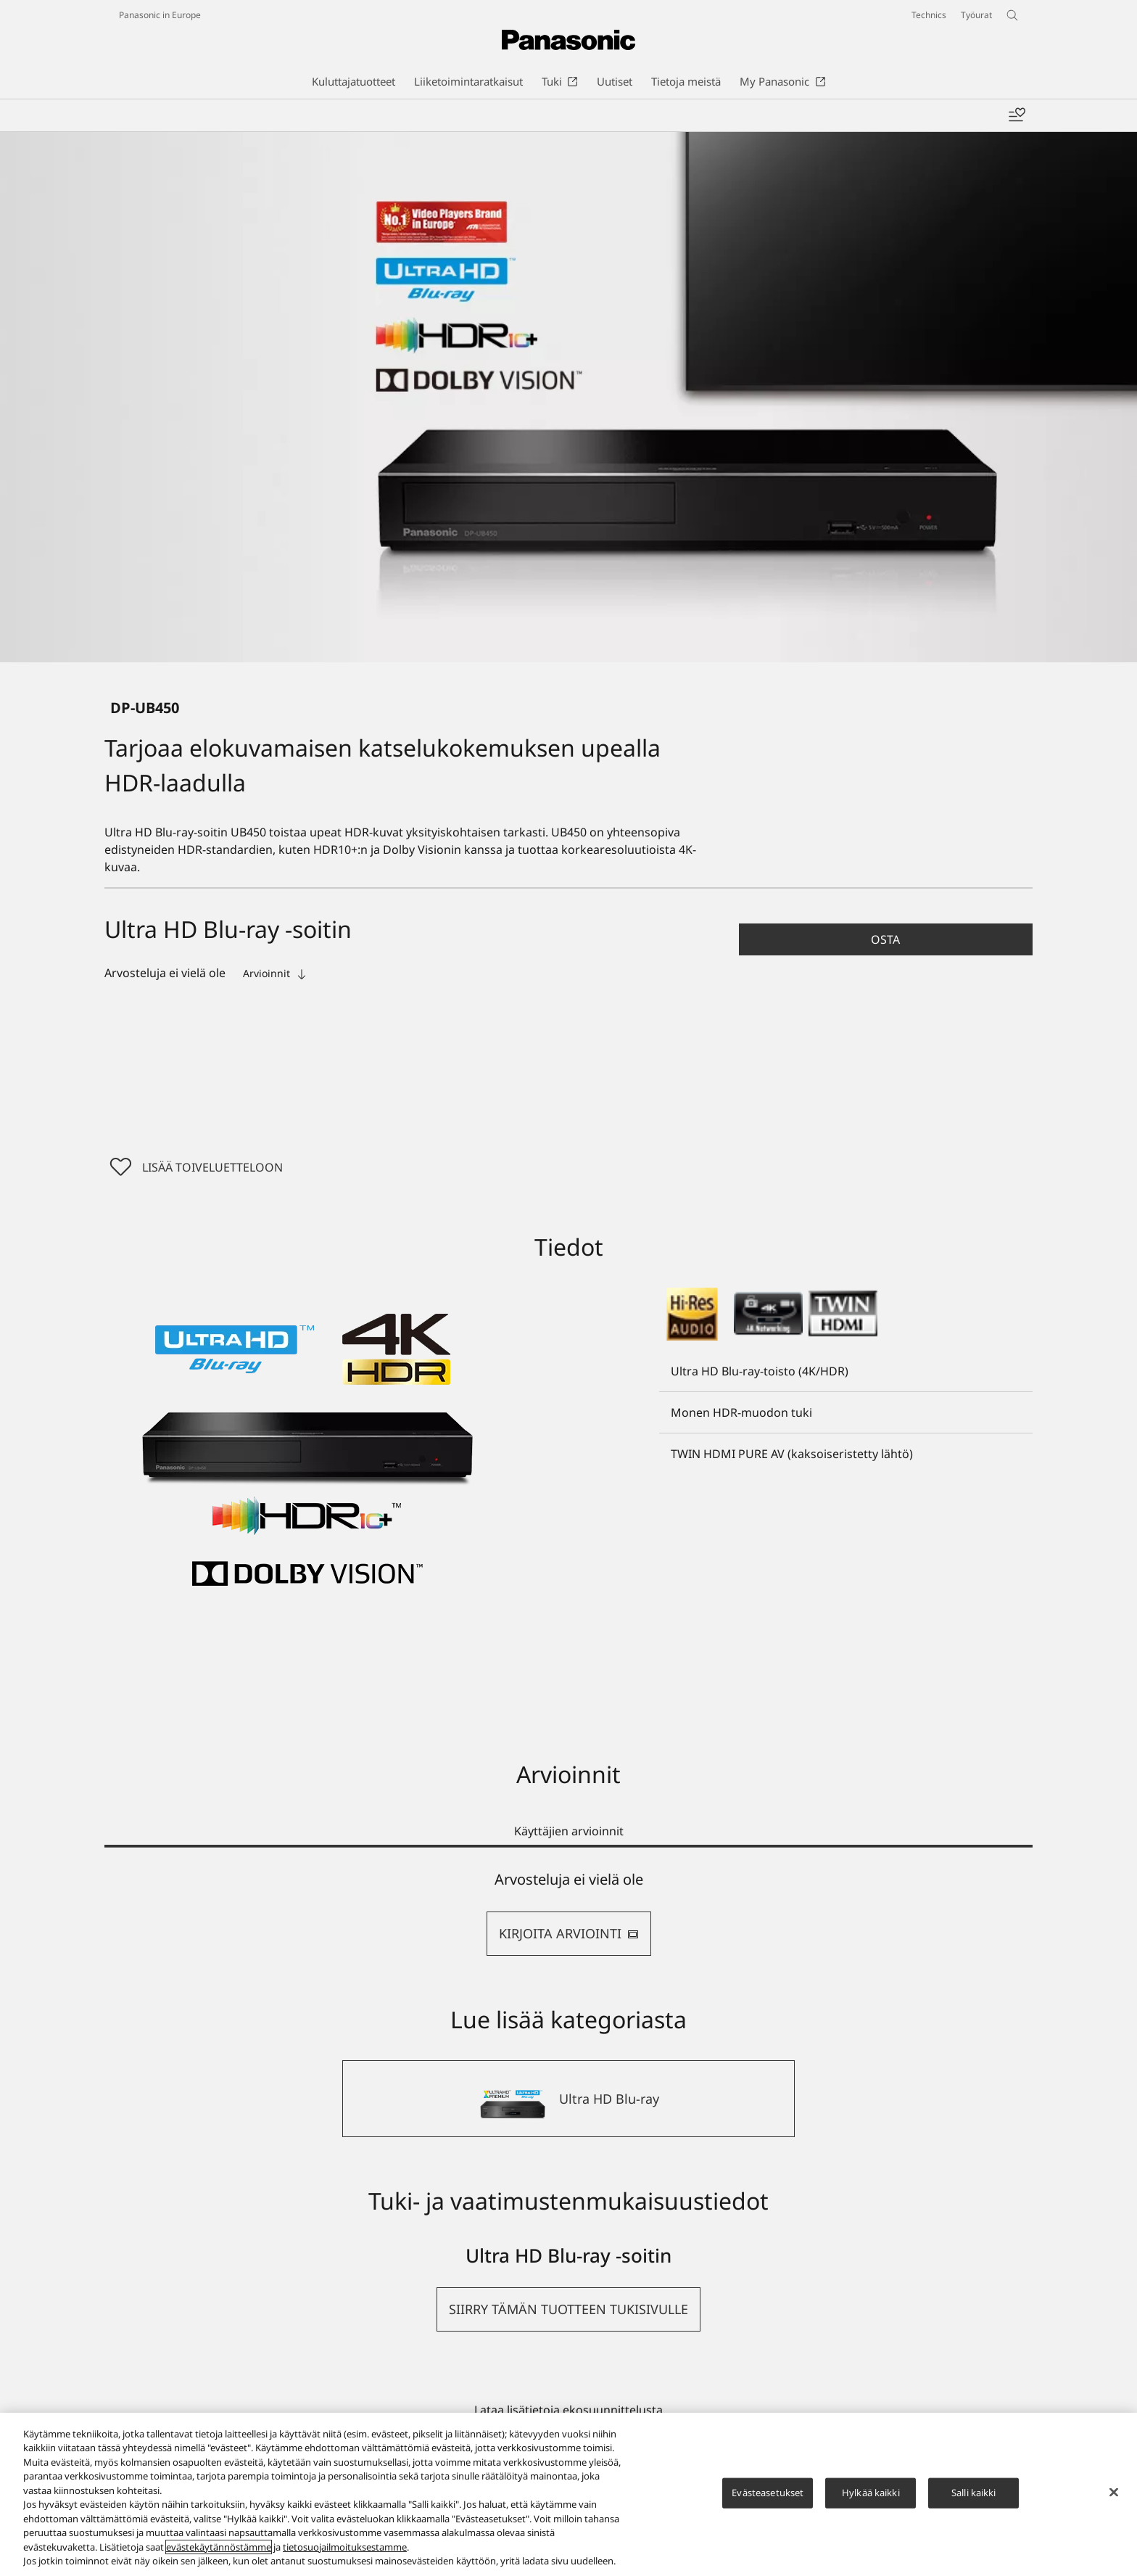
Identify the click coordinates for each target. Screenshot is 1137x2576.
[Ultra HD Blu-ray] (568, 2098)
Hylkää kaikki (871, 2492)
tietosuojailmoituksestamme (345, 2547)
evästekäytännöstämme (218, 2547)
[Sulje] (1114, 2493)
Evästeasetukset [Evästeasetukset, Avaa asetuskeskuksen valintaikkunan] (767, 2492)
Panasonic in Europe (160, 15)
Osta (885, 939)
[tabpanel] (568, 1913)
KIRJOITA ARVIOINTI (569, 1933)
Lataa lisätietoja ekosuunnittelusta (568, 2410)
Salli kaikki (973, 2492)
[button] (886, 939)
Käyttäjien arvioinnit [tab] (569, 1831)
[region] (568, 2494)
